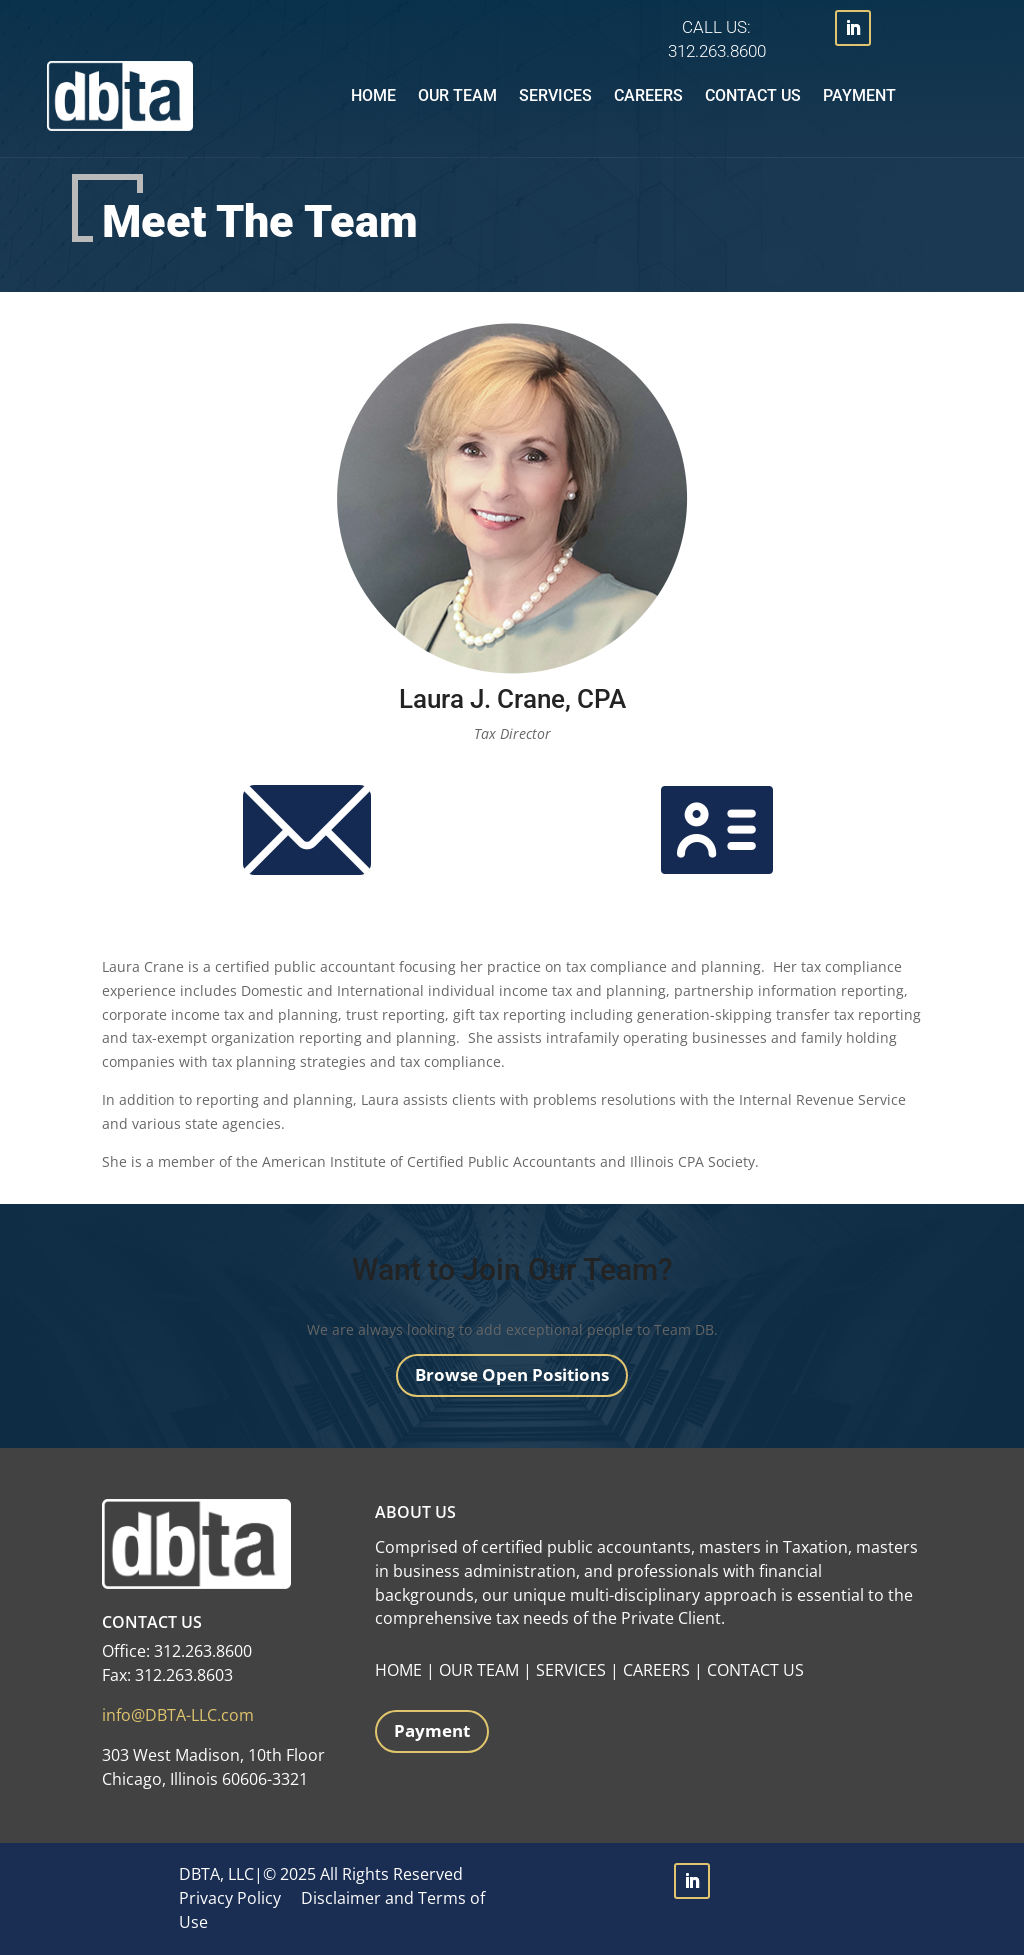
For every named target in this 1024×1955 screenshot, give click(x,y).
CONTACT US (755, 1670)
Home (373, 95)
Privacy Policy (230, 1898)
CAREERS (656, 1670)
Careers (648, 95)
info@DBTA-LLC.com (178, 1715)
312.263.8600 (717, 51)
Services (555, 95)
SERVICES (571, 1670)
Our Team (457, 95)
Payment (859, 95)
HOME (398, 1670)
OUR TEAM (479, 1670)
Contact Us (753, 95)
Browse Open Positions (512, 1374)
